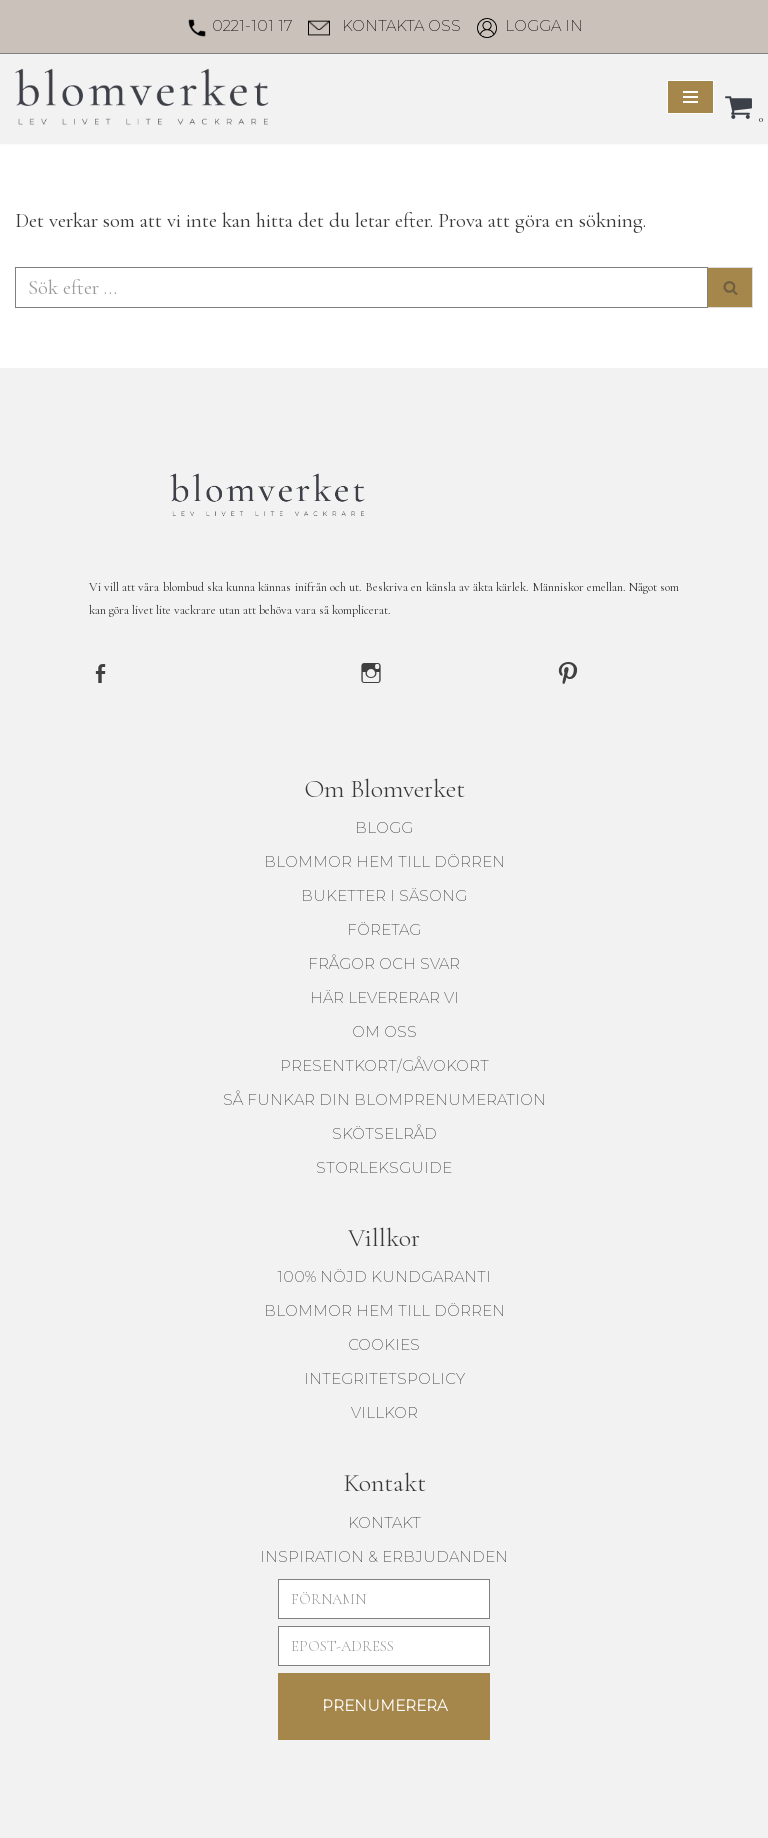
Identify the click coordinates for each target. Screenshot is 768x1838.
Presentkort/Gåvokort (384, 1062)
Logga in (544, 26)
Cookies (384, 1341)
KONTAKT (384, 1519)
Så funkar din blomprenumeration (384, 1096)
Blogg (384, 824)
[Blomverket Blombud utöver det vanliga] (144, 96)
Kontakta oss (401, 26)
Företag (384, 926)
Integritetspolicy (384, 1375)
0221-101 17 (252, 26)
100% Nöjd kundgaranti (384, 1273)
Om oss (384, 1028)
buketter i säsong (384, 892)
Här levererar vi (384, 994)
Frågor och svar (384, 960)
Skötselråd (384, 1130)
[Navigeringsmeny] (690, 97)
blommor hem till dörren (384, 858)
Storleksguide (384, 1164)
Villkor (384, 1409)
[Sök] (361, 286)
